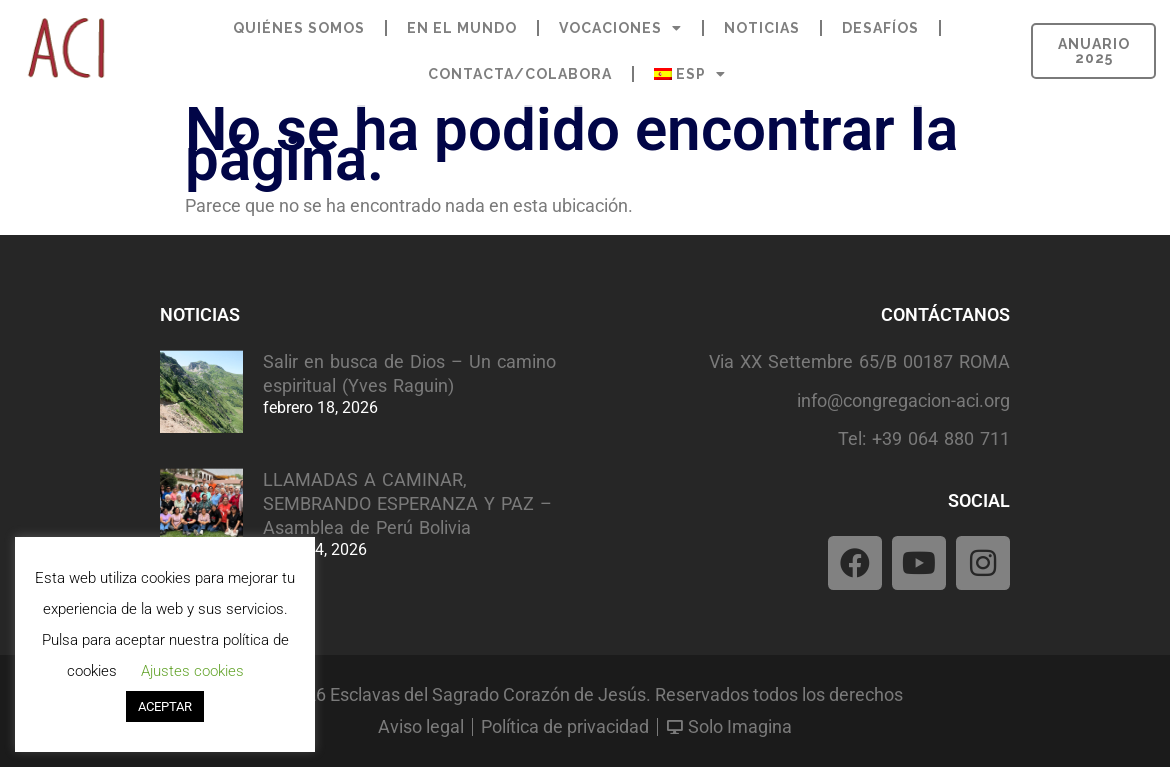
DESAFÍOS (880, 28)
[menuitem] (690, 74)
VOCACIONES (620, 28)
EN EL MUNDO (462, 28)
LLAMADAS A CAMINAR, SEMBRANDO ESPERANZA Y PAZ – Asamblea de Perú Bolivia (407, 503)
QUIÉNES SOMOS (299, 28)
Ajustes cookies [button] (192, 671)
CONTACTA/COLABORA (520, 74)
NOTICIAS (762, 28)
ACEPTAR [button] (165, 706)
